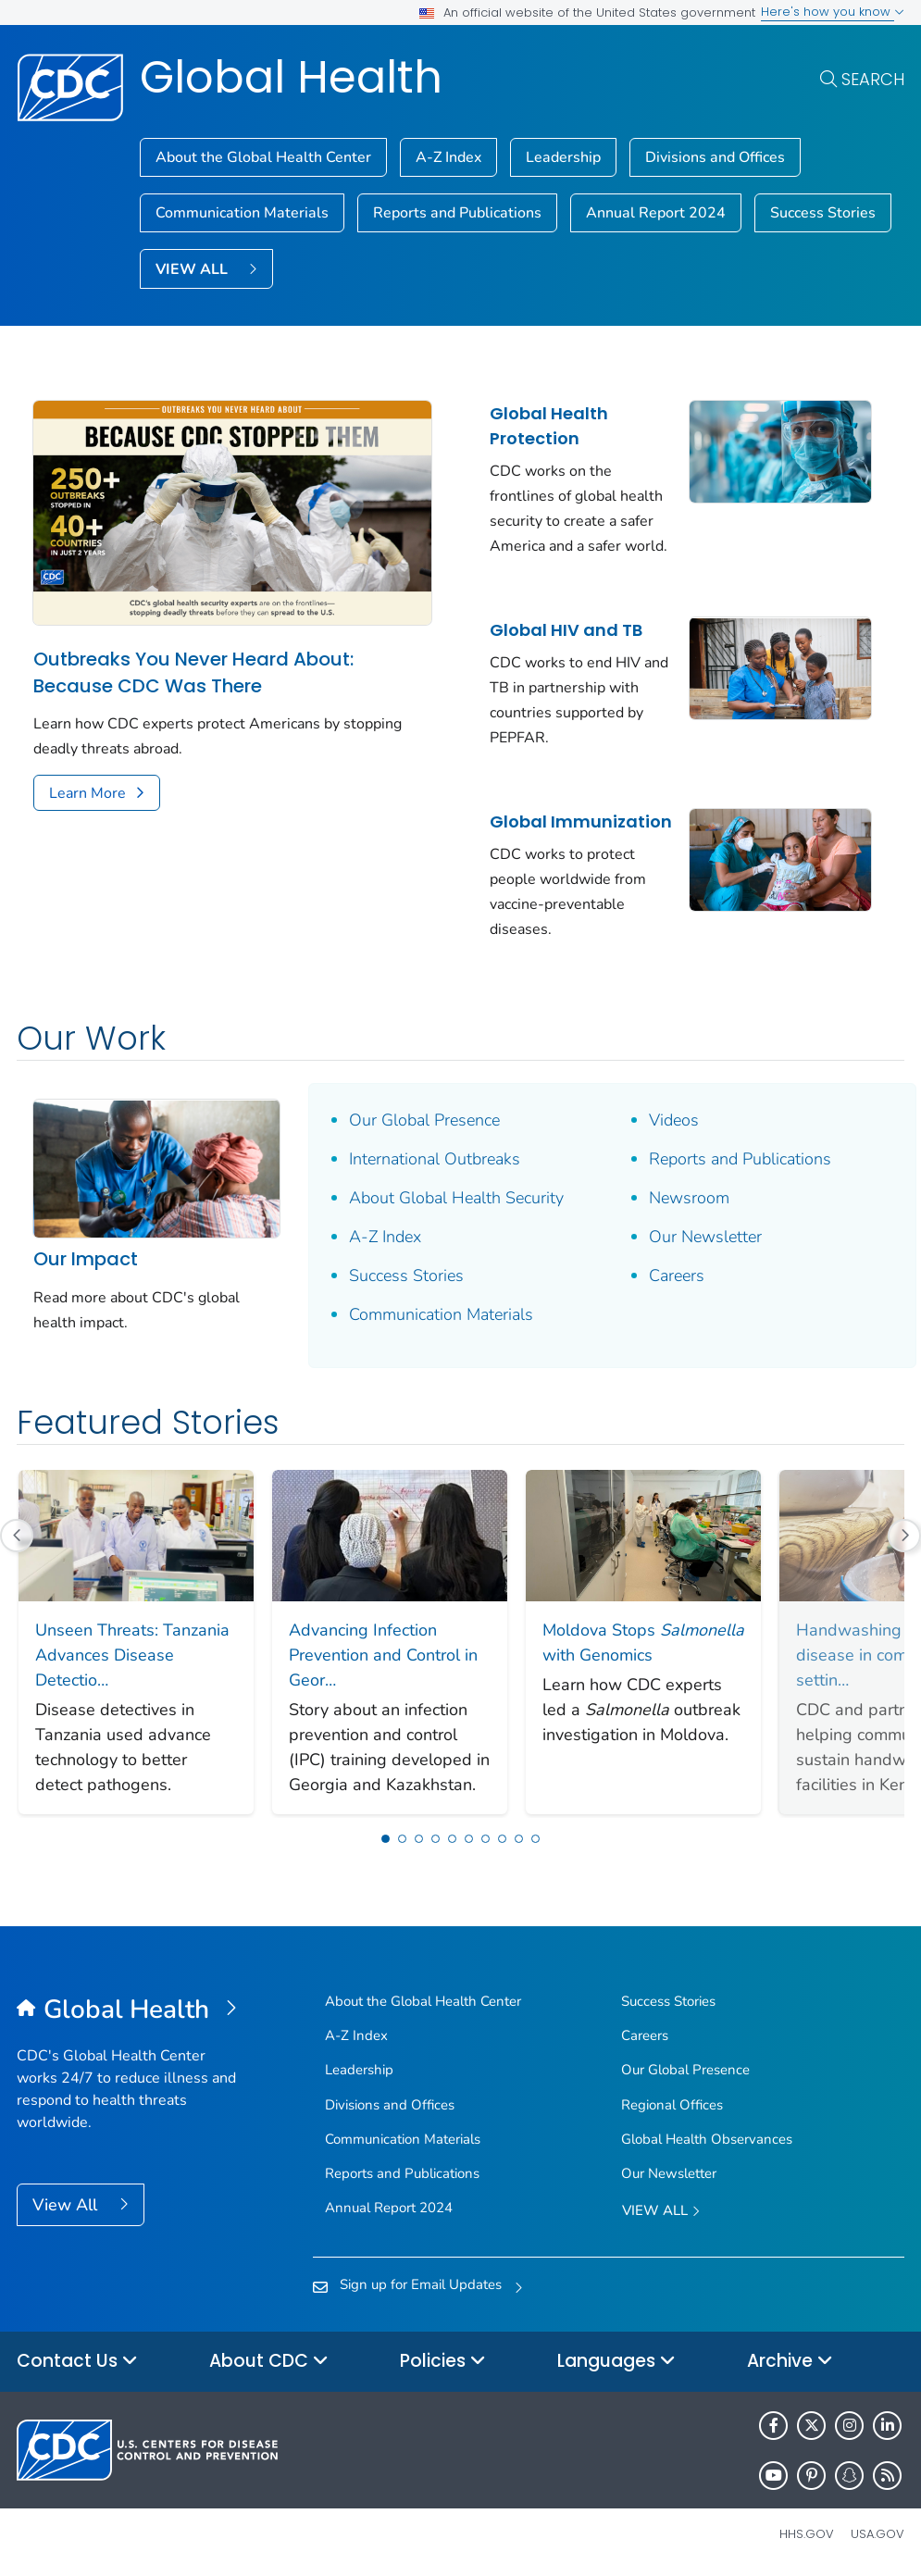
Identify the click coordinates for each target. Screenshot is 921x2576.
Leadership (563, 157)
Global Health (291, 77)
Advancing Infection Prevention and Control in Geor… (383, 1655)
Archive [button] (790, 2361)
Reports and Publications (457, 213)
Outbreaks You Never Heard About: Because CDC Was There (193, 672)
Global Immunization (581, 821)
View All (67, 2205)
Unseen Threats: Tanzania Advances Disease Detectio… (132, 1655)
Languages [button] (616, 2361)
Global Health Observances (706, 2139)
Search (872, 79)
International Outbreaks (434, 1159)
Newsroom (689, 1198)
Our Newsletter (705, 1237)
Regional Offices (672, 2105)
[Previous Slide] (16, 1535)
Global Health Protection (549, 426)
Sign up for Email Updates (421, 2284)
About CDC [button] (269, 2361)
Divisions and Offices (715, 157)
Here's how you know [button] (832, 11)
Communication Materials (242, 213)
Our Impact (85, 1259)
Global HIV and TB (566, 629)
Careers (676, 1275)
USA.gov (877, 2534)
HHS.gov (806, 2534)
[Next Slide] (841, 1642)
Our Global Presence (424, 1120)
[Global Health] (128, 2010)
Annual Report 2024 (656, 213)
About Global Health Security (456, 1198)
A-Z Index (448, 157)
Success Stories (823, 213)
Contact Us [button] (77, 2361)
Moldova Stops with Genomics (643, 1642)
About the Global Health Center (263, 157)
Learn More (87, 793)
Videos (674, 1120)
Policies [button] (443, 2361)
